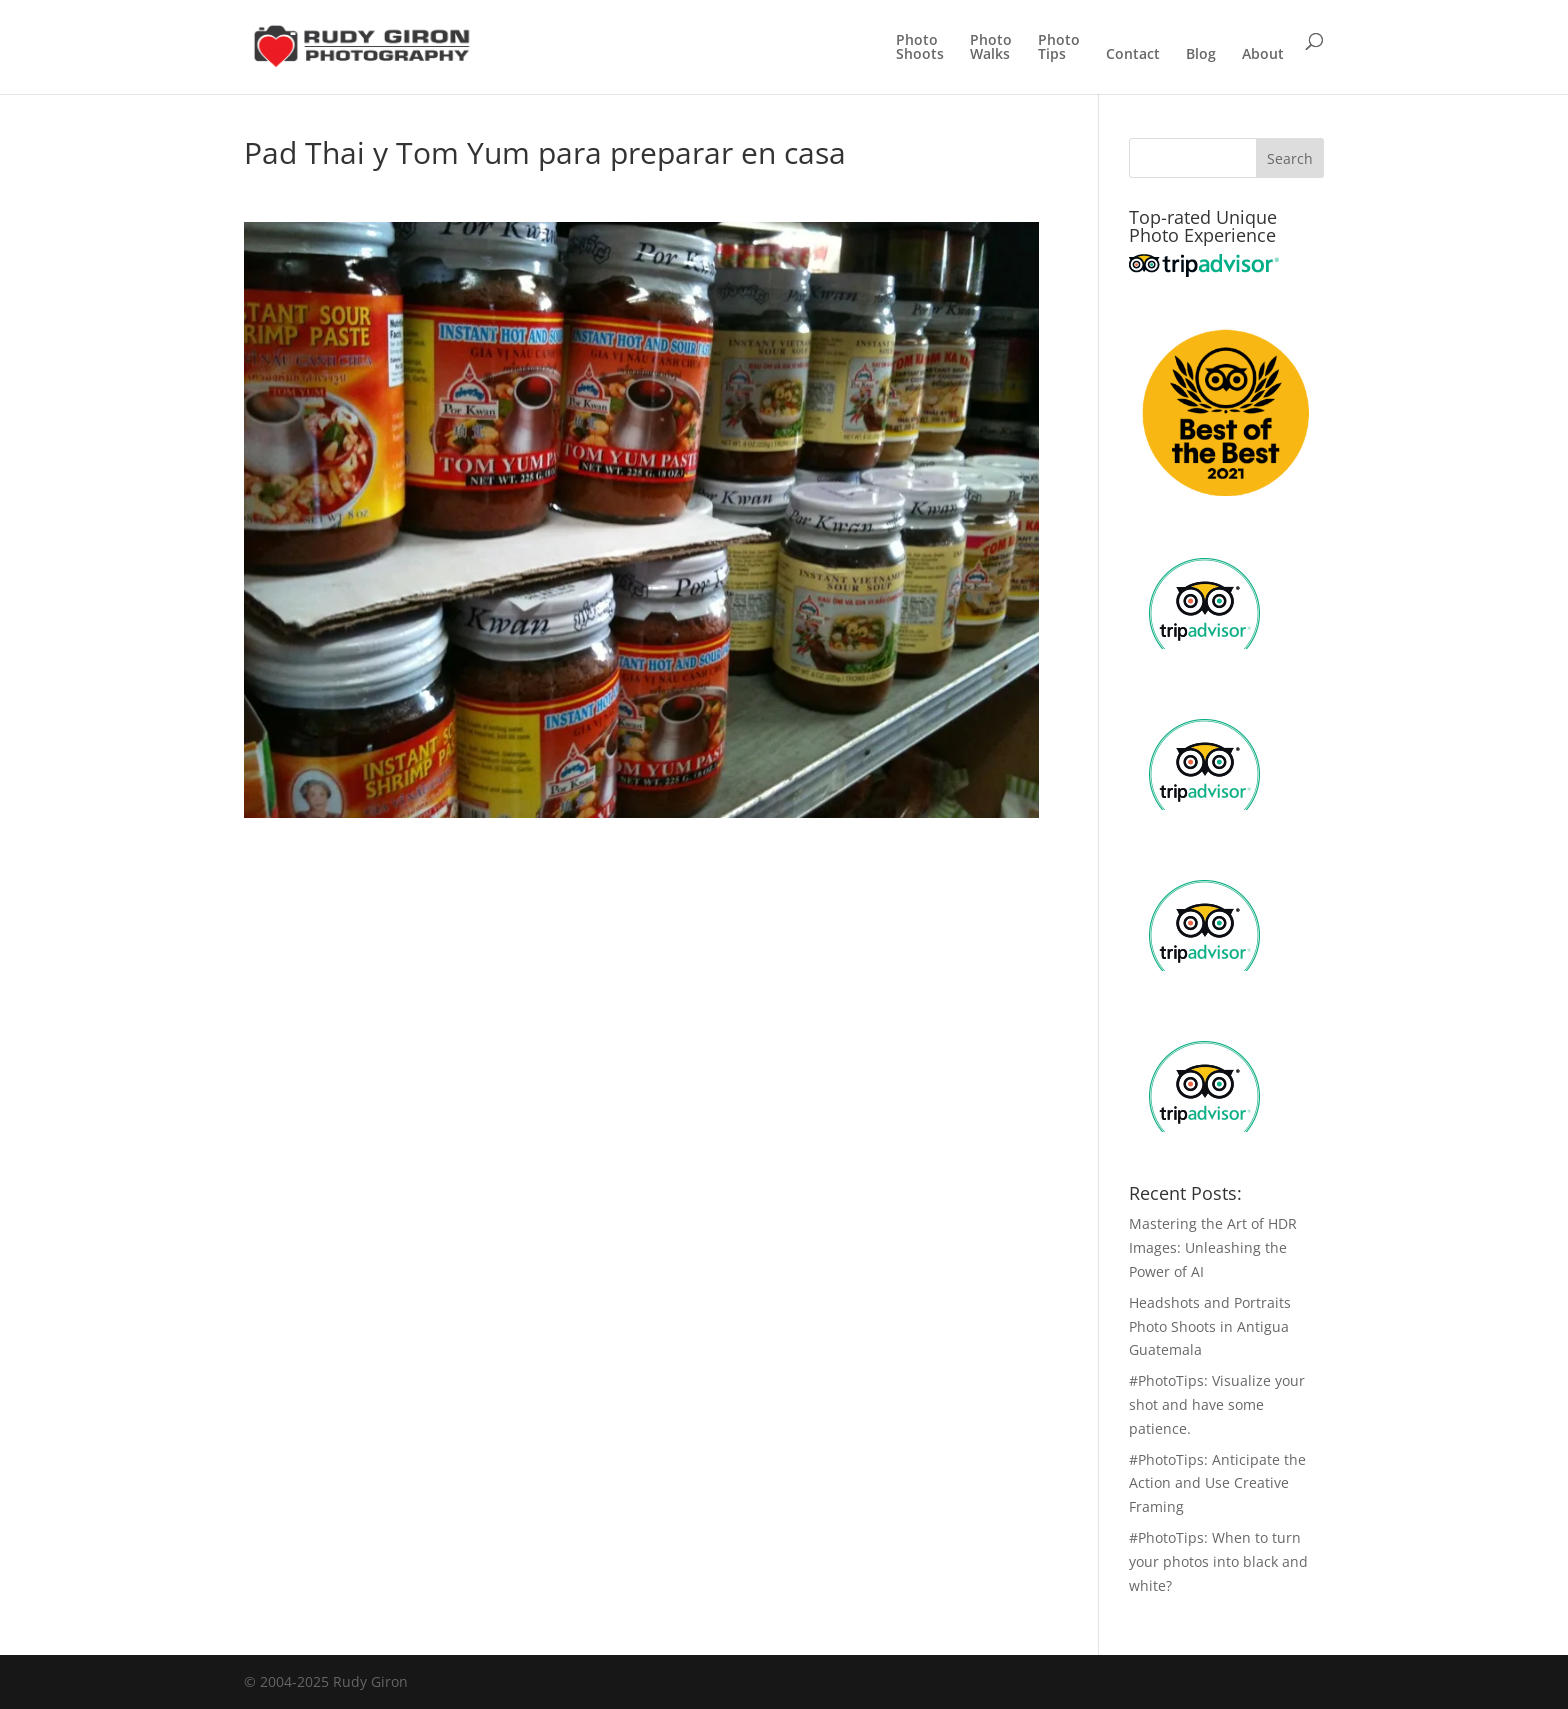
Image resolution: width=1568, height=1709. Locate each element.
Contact (1133, 55)
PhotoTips (1059, 48)
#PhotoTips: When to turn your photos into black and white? (1218, 1561)
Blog (1201, 55)
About (1263, 55)
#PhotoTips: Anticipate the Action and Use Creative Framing (1217, 1483)
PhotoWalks (991, 48)
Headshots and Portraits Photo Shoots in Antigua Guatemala (1210, 1326)
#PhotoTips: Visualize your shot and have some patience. (1217, 1404)
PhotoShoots (920, 48)
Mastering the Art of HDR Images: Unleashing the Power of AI (1213, 1247)
